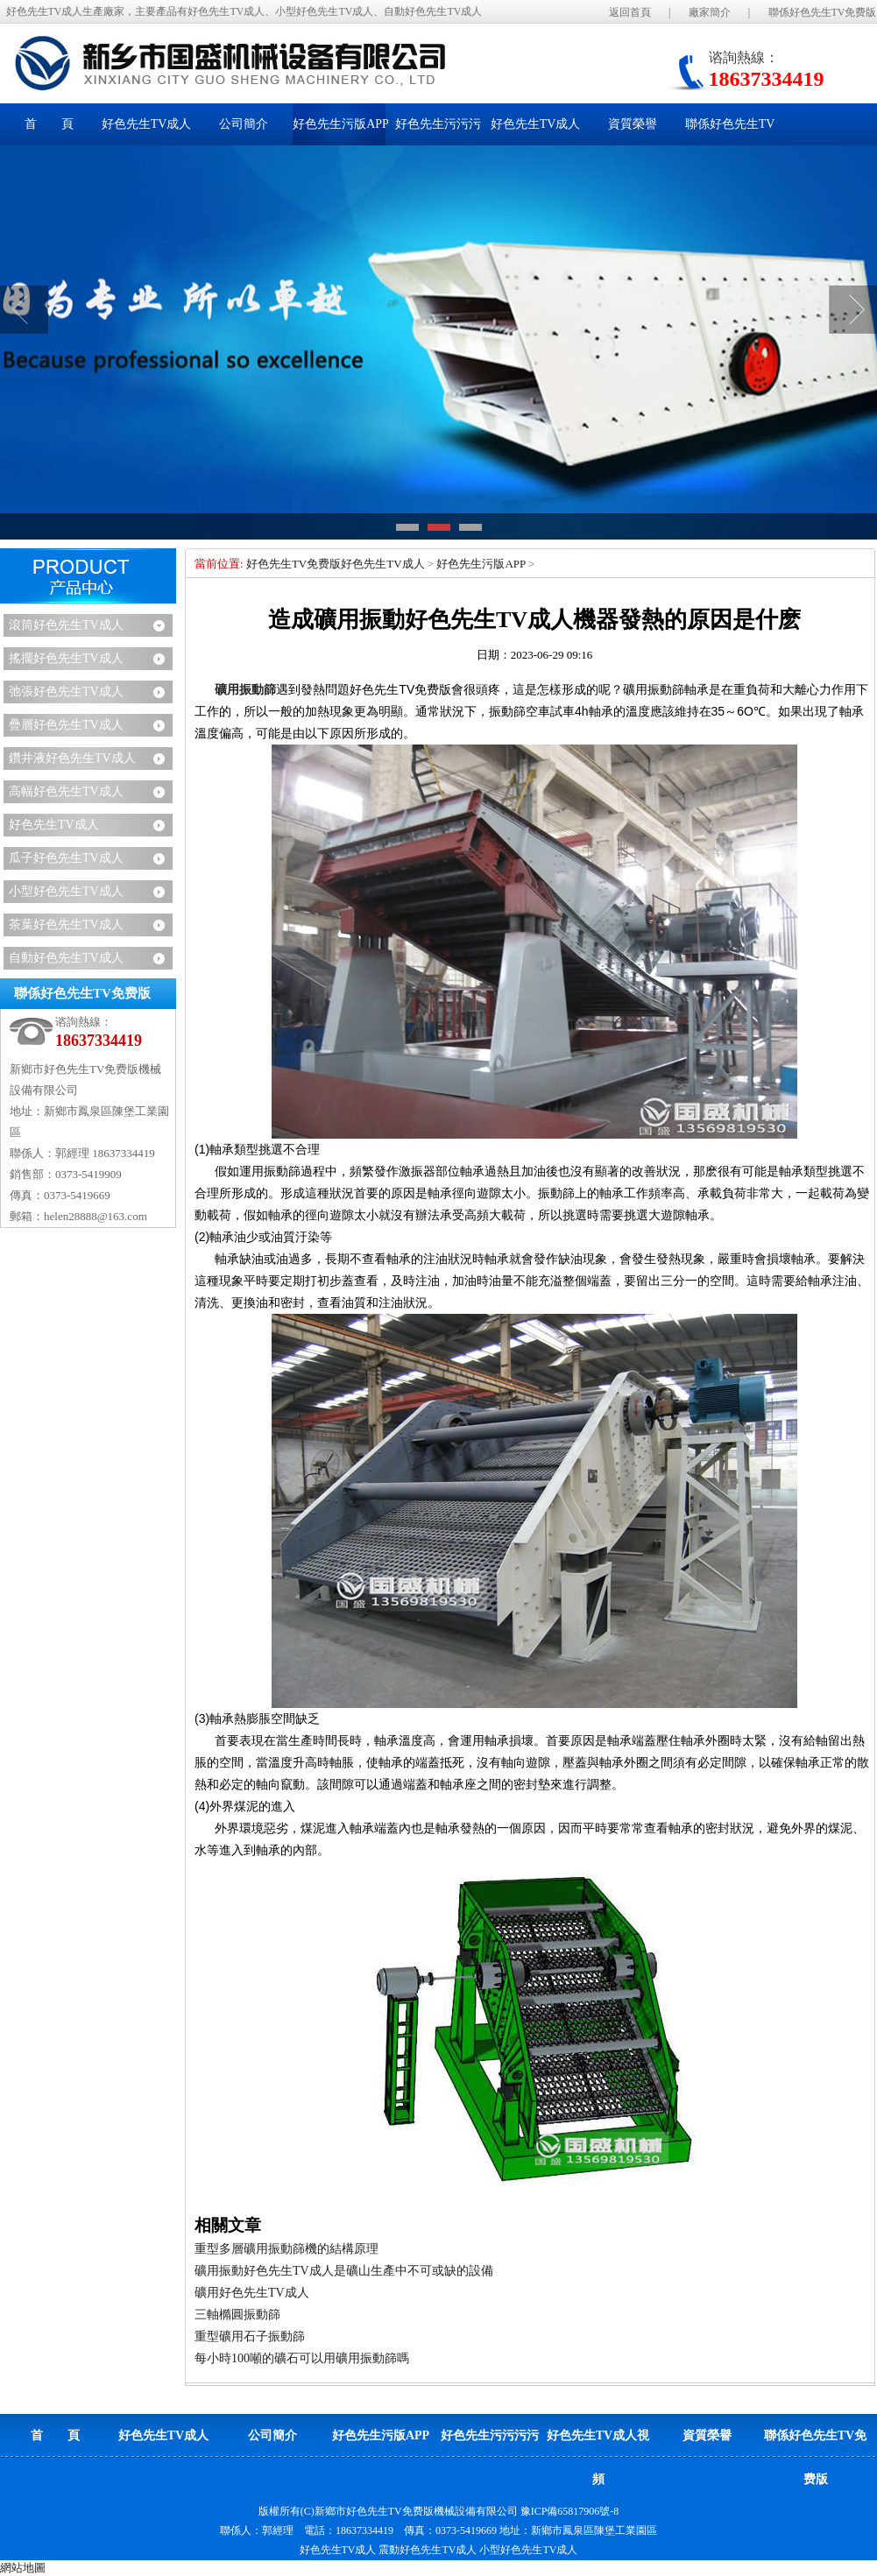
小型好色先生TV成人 (66, 891)
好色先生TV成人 (54, 824)
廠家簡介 (710, 12)
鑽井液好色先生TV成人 (72, 758)
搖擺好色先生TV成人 (66, 658)
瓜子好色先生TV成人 (66, 858)
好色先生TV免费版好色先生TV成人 (335, 563)
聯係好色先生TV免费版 (822, 12)
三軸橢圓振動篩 (237, 2314)
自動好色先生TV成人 (66, 957)
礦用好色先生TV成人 (251, 2292)
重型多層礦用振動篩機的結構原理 (286, 2248)
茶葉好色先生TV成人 (66, 924)
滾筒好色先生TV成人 (66, 625)
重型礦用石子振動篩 (249, 2336)
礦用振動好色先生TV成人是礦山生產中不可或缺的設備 (343, 2270)
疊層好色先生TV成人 (66, 724)
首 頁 (49, 124)
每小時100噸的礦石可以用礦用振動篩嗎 (301, 2358)
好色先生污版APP (480, 563)
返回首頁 (630, 12)
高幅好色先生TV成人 (66, 791)
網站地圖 (23, 2567)
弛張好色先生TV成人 (66, 691)
